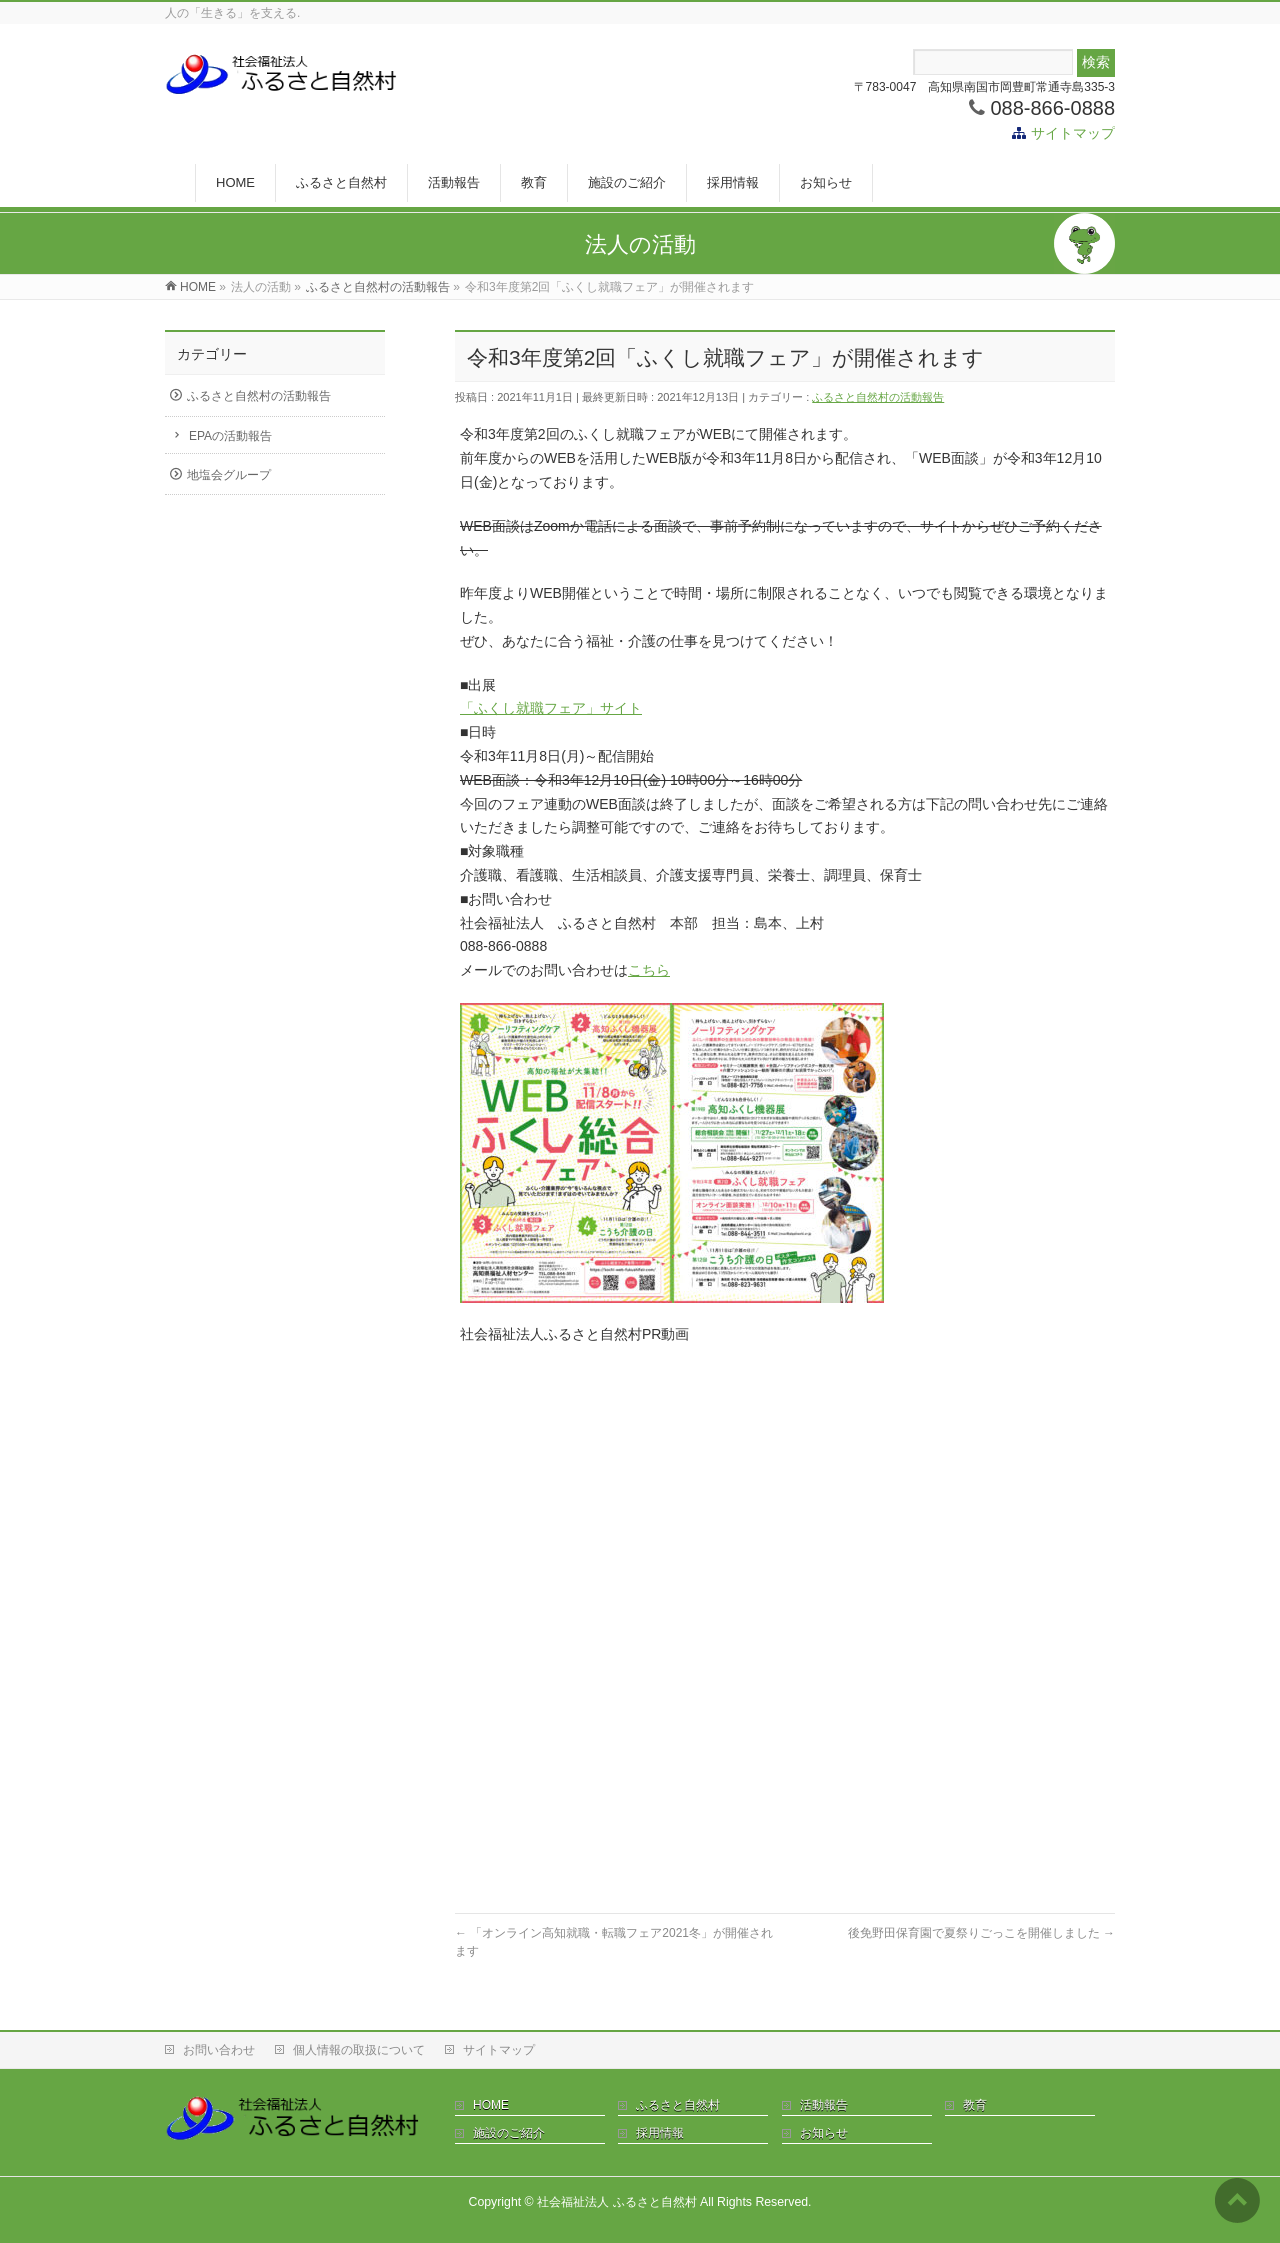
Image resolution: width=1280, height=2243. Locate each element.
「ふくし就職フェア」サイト (551, 708)
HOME (491, 2105)
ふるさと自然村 (678, 2105)
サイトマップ (1073, 133)
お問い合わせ (219, 2050)
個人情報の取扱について (359, 2050)
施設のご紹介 (509, 2133)
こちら (649, 970)
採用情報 (660, 2133)
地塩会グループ (229, 475)
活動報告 (824, 2105)
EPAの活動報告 (230, 436)
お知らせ (824, 2133)
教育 (975, 2105)
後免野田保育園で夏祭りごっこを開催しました (981, 1933)
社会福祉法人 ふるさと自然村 (616, 2202)
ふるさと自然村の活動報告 (878, 397)
